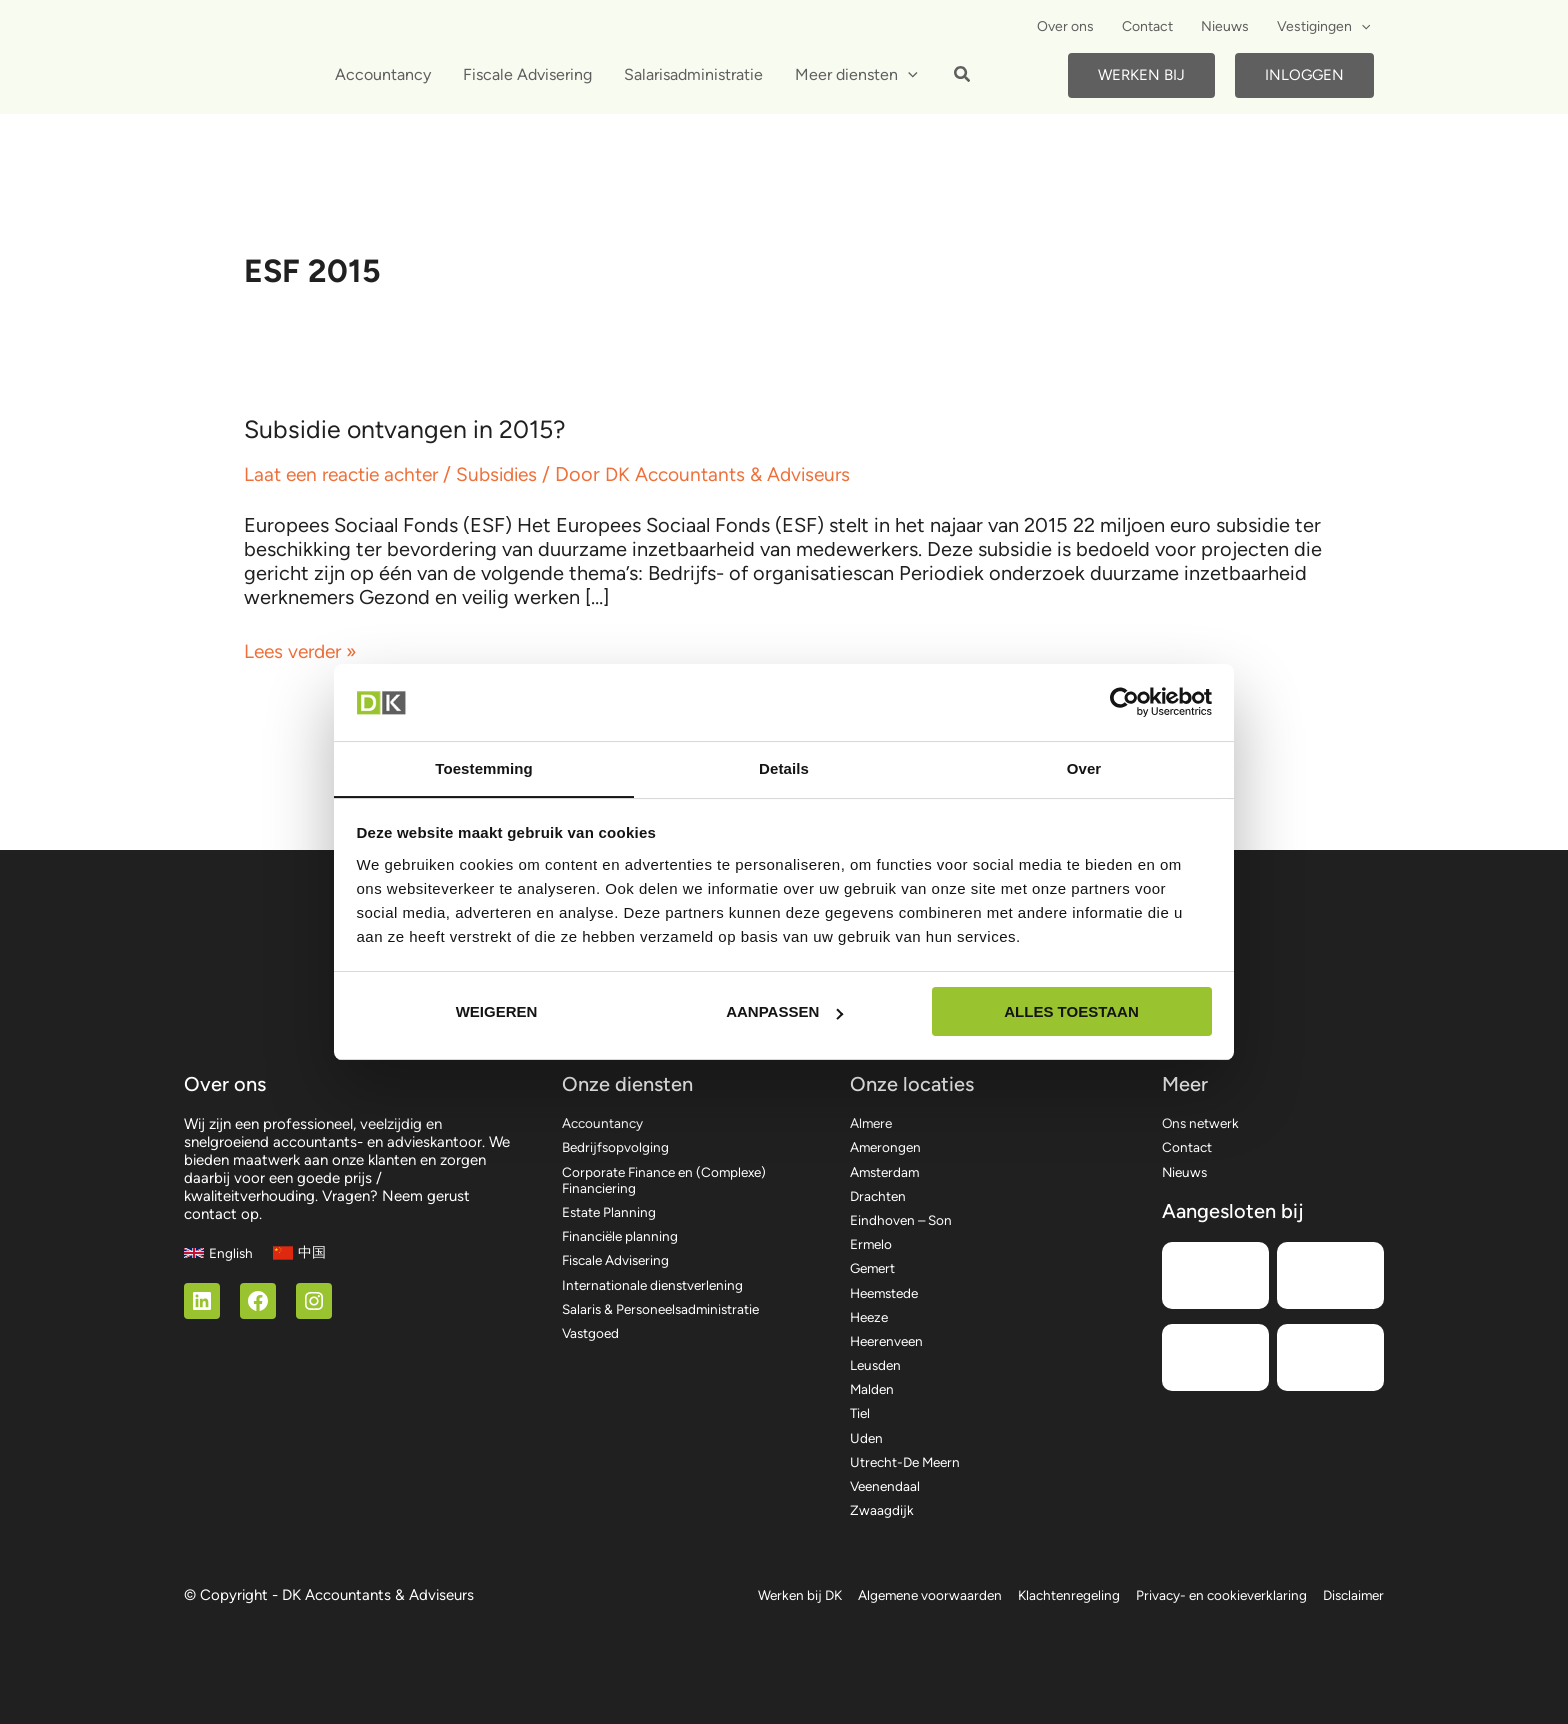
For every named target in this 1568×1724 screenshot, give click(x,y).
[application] (1361, 27)
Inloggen (1304, 75)
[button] (963, 77)
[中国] (303, 1222)
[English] (220, 1222)
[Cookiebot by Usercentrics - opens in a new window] (1124, 702)
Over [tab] (1084, 767)
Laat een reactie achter (347, 474)
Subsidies (512, 474)
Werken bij (1141, 75)
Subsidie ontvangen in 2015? (411, 429)
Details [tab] (784, 767)
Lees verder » (304, 651)
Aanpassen (784, 1012)
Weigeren (497, 1012)
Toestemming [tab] (484, 767)
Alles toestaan (1071, 1012)
